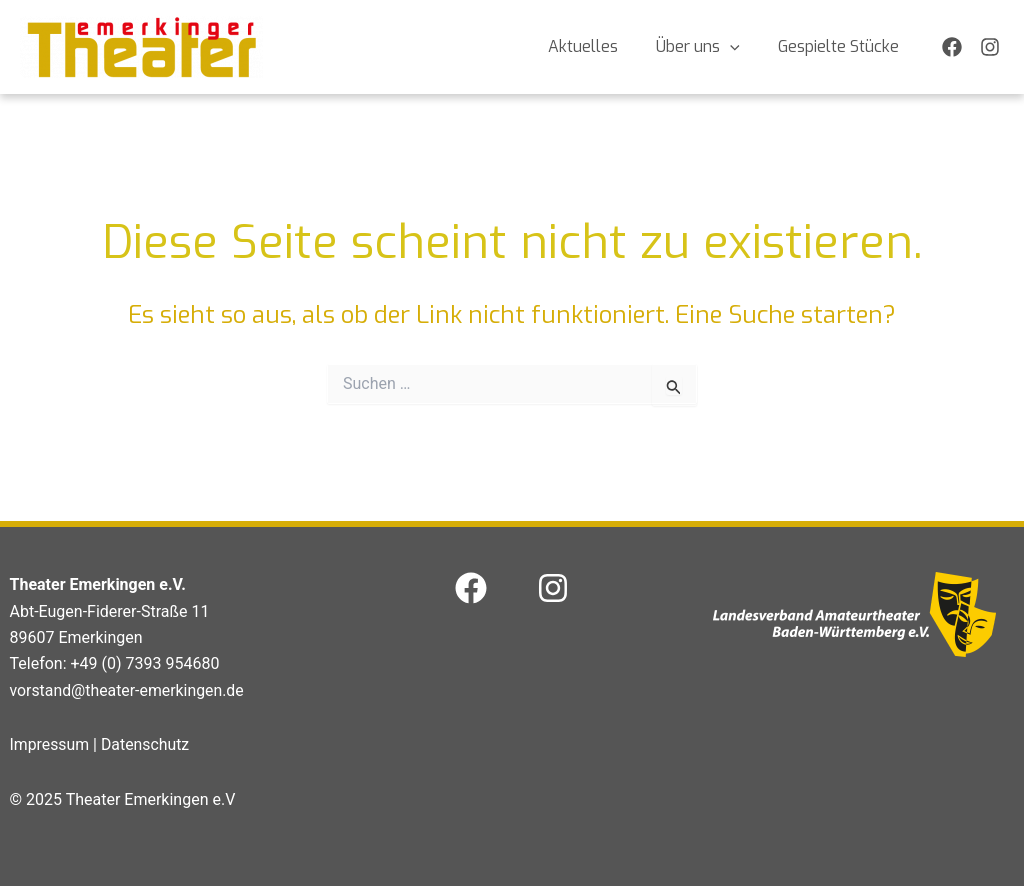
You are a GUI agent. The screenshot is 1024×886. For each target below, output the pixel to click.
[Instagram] (990, 47)
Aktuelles (598, 46)
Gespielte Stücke (841, 46)
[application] (739, 47)
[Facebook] (952, 47)
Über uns (707, 47)
